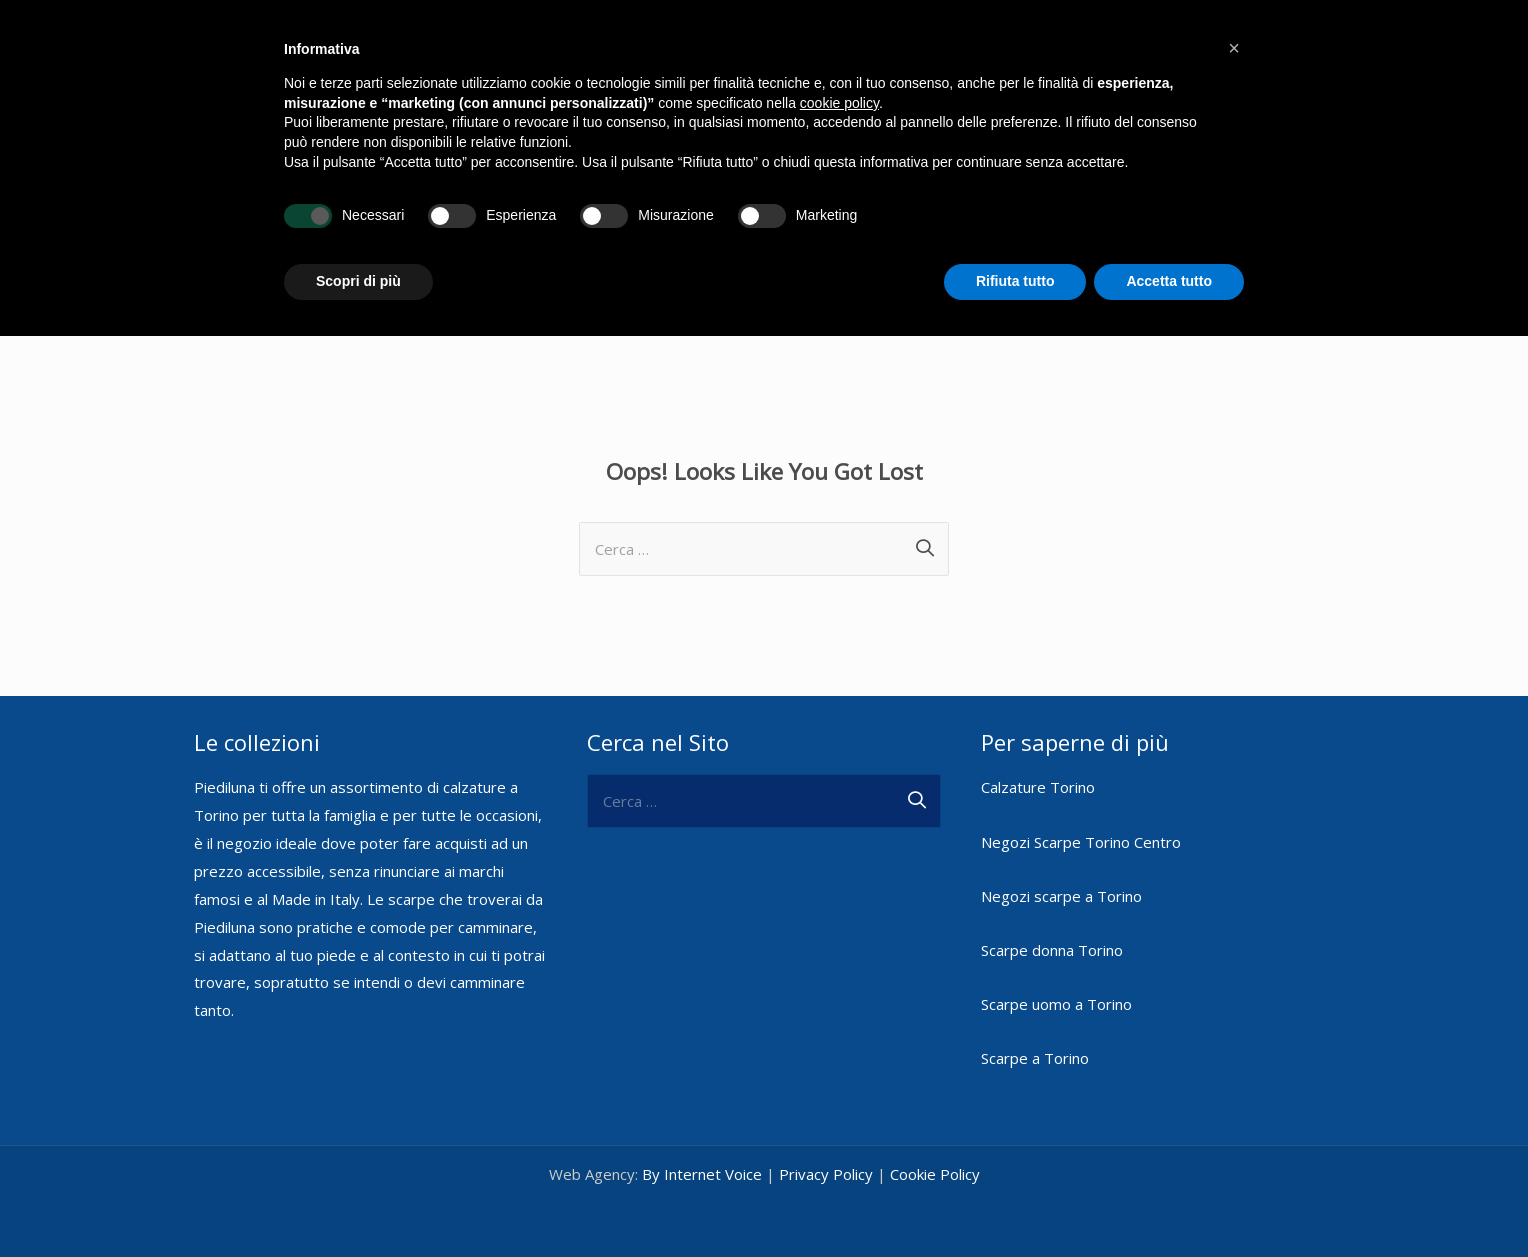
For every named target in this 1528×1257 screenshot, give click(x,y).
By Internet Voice (702, 1159)
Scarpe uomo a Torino (1056, 989)
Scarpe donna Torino (1052, 935)
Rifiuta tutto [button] (1015, 281)
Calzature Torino (1038, 772)
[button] (1234, 48)
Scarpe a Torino (1035, 1043)
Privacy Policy (826, 1159)
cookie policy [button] (839, 103)
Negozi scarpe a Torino (1061, 881)
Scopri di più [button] (358, 281)
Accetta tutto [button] (1169, 281)
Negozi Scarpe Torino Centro (1081, 827)
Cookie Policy (935, 1159)
